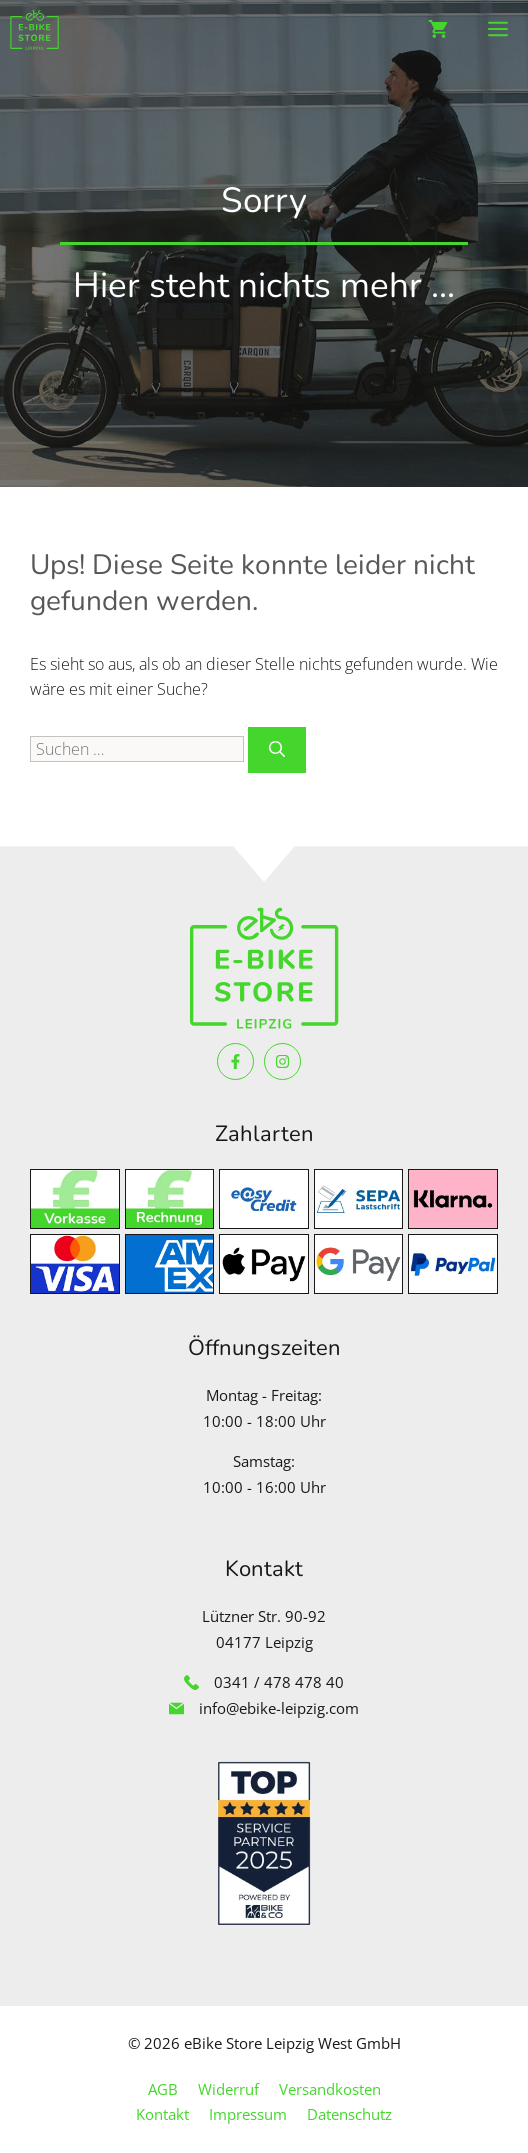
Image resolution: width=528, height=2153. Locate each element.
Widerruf (228, 2089)
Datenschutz (349, 2114)
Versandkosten (330, 2089)
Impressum (248, 2114)
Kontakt (162, 2114)
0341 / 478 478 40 (279, 1682)
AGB (163, 2089)
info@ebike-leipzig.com (279, 1708)
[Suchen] (277, 750)
